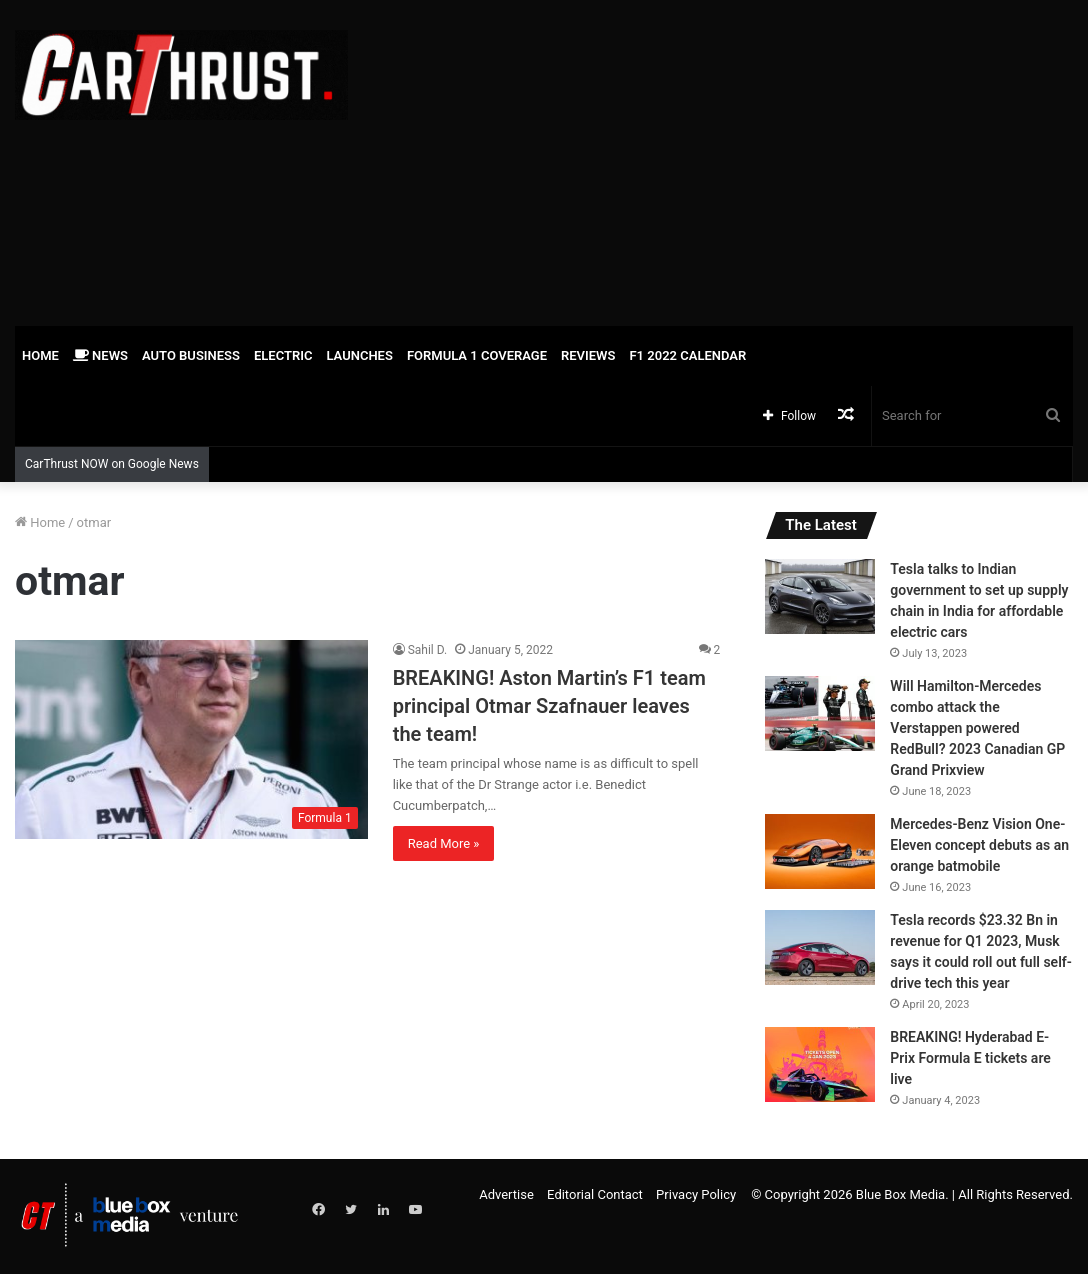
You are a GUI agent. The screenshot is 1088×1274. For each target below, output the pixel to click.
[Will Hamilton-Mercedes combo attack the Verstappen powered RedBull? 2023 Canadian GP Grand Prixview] (820, 713)
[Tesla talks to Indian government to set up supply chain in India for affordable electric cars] (820, 596)
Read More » (444, 843)
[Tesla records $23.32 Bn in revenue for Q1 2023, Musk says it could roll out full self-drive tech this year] (820, 947)
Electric (283, 355)
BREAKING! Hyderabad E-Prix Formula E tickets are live (970, 1058)
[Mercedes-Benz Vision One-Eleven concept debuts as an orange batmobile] (820, 851)
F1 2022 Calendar (687, 355)
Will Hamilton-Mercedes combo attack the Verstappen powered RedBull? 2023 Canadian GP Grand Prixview (977, 728)
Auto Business (191, 355)
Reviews (588, 355)
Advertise (506, 1194)
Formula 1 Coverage (477, 355)
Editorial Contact (595, 1194)
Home (40, 355)
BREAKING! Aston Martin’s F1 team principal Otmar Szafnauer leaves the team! (549, 706)
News (100, 355)
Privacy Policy (696, 1194)
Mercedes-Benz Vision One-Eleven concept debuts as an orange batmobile (979, 845)
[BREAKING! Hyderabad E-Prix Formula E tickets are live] (820, 1064)
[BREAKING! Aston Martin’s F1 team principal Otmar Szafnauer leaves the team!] (191, 739)
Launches (359, 355)
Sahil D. (428, 650)
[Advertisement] (733, 160)
